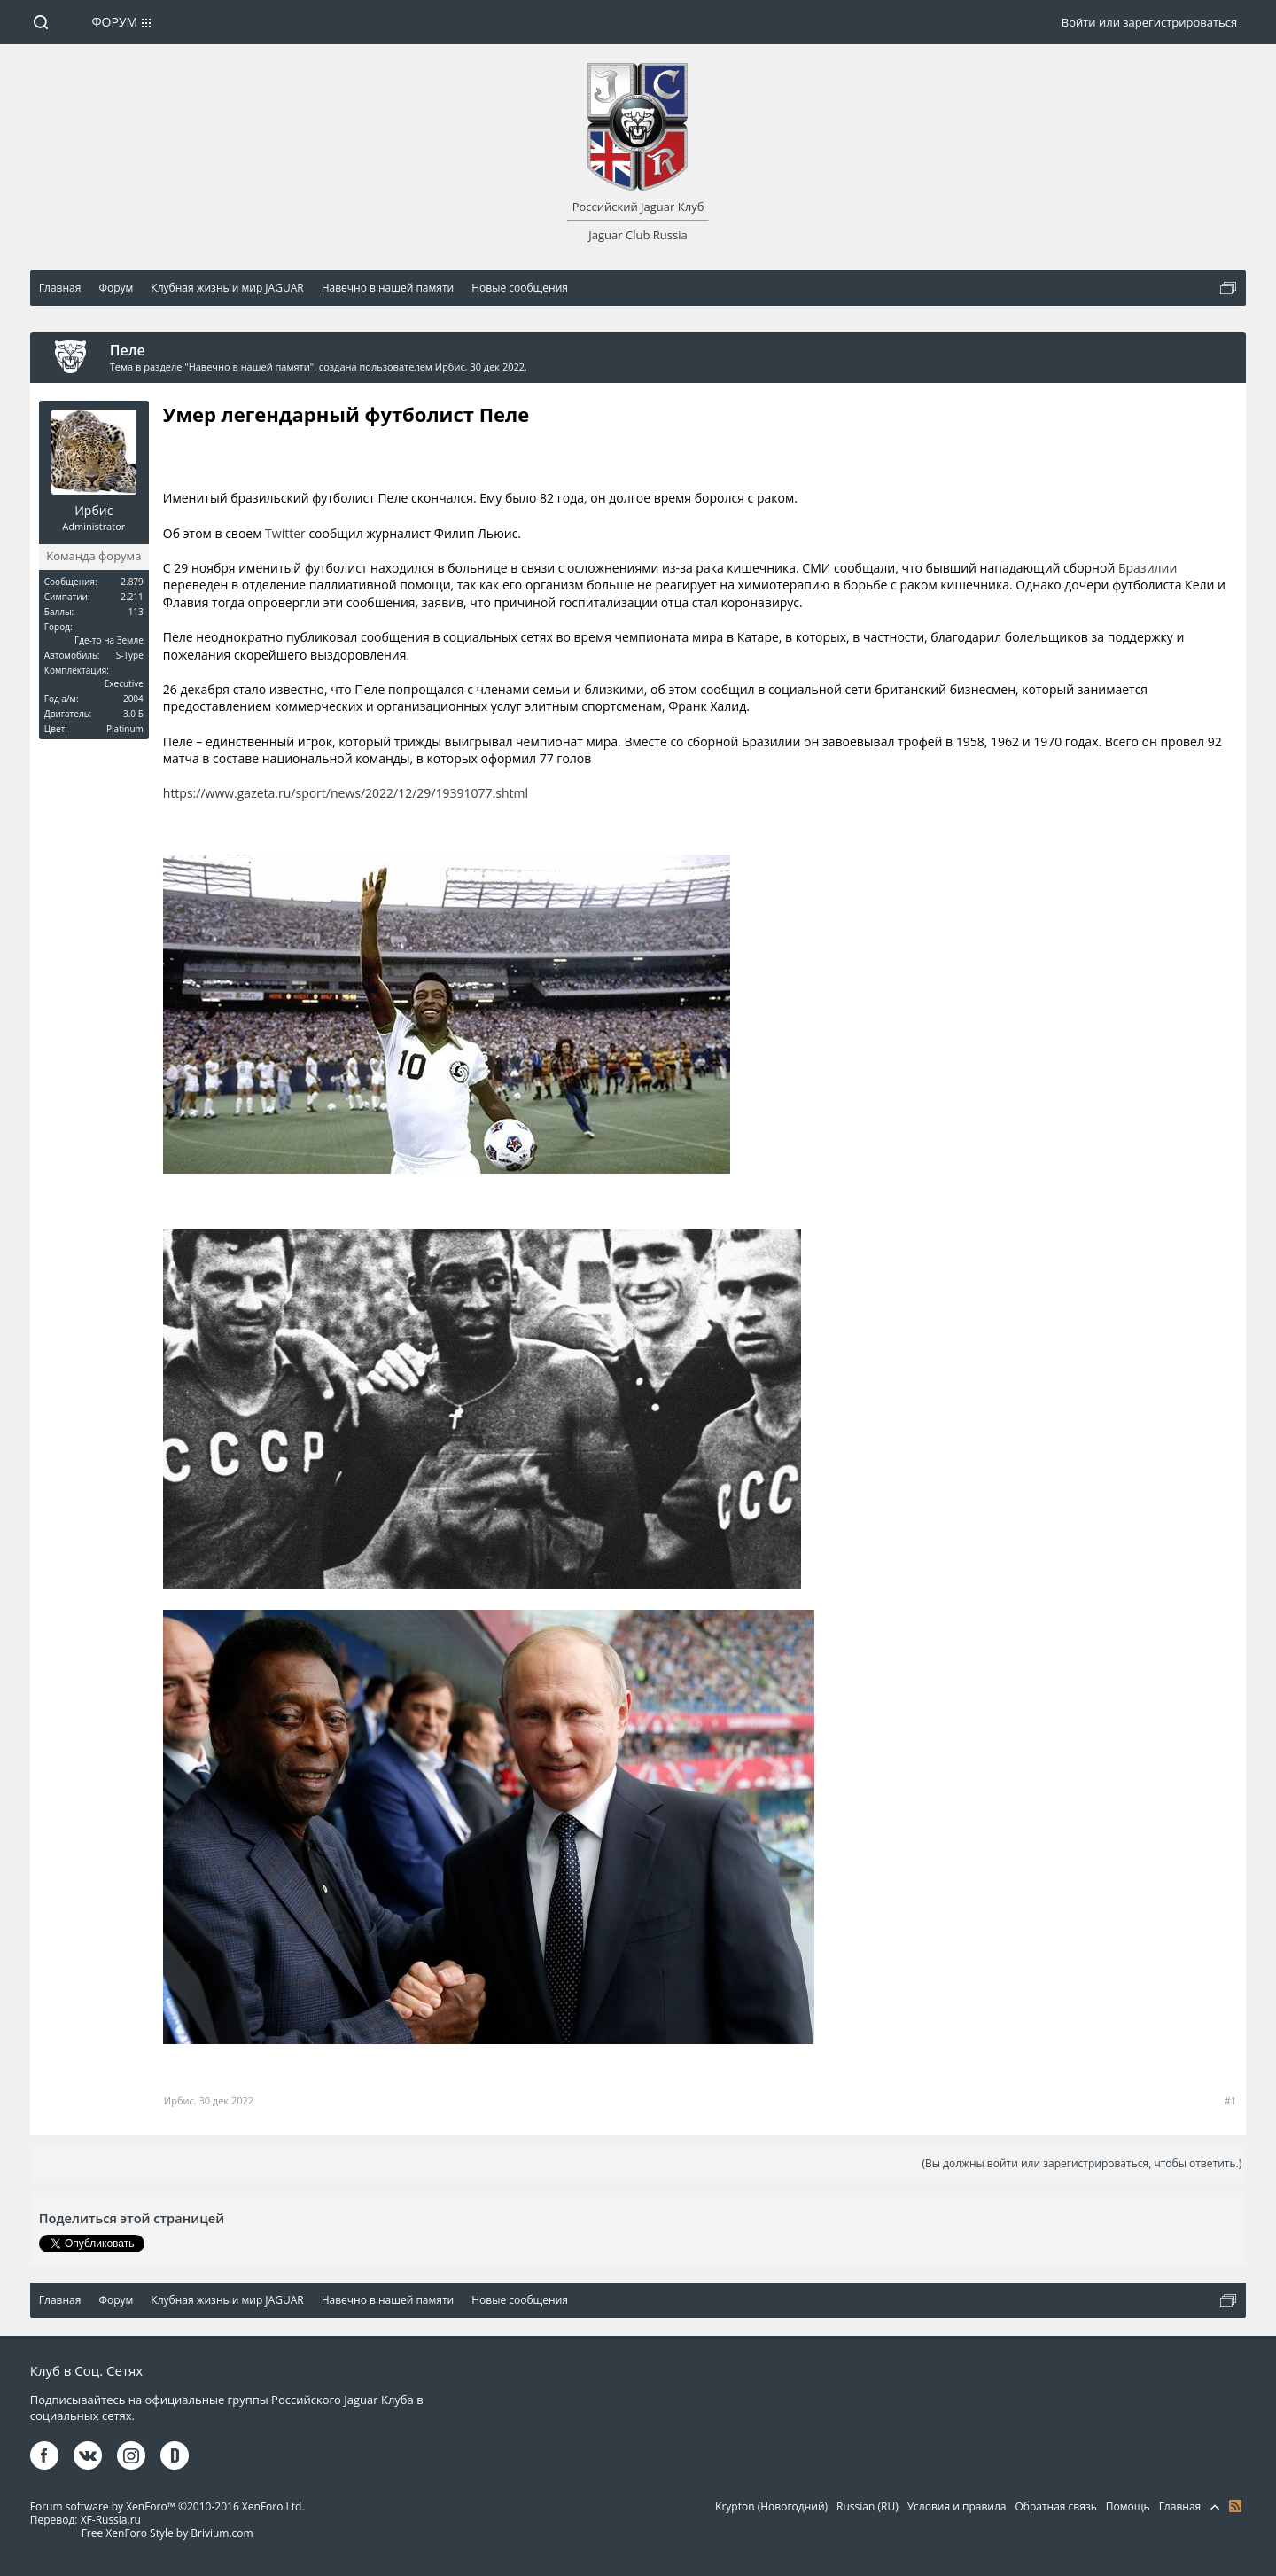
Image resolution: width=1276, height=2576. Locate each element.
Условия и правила (957, 2506)
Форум (114, 21)
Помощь (1128, 2506)
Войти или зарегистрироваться (1149, 22)
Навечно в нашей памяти (249, 366)
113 (136, 611)
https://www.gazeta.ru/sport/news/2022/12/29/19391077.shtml (345, 793)
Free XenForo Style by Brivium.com (167, 2533)
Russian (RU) (867, 2506)
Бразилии (1147, 567)
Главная (1180, 2506)
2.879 (132, 581)
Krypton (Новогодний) (771, 2506)
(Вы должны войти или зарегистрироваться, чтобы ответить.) (1081, 2163)
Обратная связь (1055, 2506)
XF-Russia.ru (111, 2519)
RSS (1235, 2506)
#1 (1230, 2100)
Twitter (285, 533)
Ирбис (450, 366)
